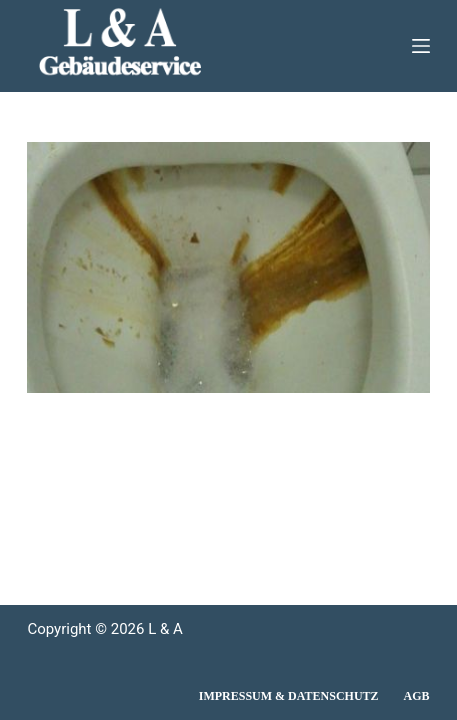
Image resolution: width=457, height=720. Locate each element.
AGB (417, 696)
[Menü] (421, 46)
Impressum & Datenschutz (289, 696)
